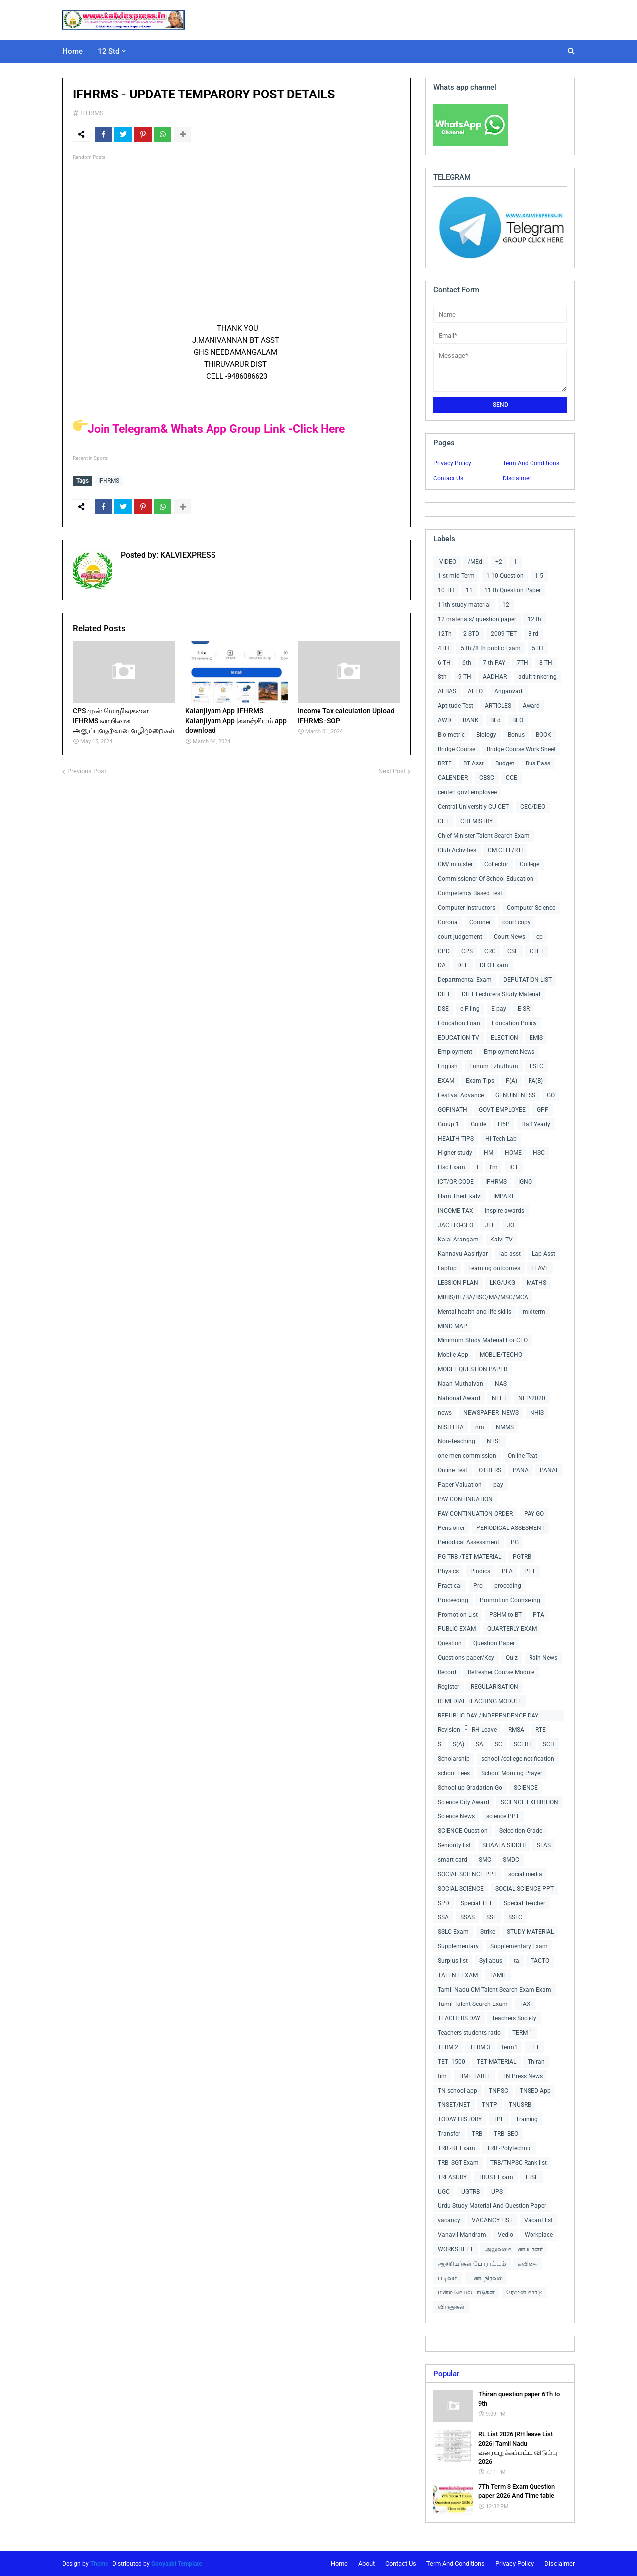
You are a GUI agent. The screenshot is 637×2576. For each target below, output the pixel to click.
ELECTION (504, 1037)
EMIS (536, 1037)
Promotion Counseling (510, 1600)
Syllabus (490, 1960)
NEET (499, 1398)
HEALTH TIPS (456, 1138)
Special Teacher (524, 1903)
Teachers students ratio (469, 2032)
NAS (501, 1383)
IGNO (525, 1181)
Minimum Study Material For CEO (483, 1340)
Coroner (480, 922)
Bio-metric (451, 734)
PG (515, 1542)
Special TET (476, 1903)
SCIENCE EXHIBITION (529, 1802)
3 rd (533, 633)
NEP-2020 (531, 1398)
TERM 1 (522, 2032)
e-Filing (470, 1008)
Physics (448, 1571)
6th (466, 662)
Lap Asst (543, 1253)
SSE (491, 1917)
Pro (478, 1585)
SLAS (544, 1845)
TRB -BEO (506, 2133)
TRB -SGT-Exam (458, 2162)
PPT (529, 1571)
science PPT (502, 1816)
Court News (509, 936)
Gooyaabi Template (176, 2563)
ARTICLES (498, 705)
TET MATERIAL (496, 2061)
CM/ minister (455, 864)
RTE (540, 1729)
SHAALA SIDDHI (504, 1845)
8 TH (545, 662)
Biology (486, 734)
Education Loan (459, 1023)
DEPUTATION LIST (527, 979)
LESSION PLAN (458, 1282)
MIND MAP (452, 1326)
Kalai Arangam (458, 1239)
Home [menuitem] (72, 51)
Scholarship (454, 1758)
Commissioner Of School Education (485, 878)
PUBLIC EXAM (457, 1628)
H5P (504, 1124)
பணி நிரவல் (486, 2278)
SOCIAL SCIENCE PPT (467, 1874)
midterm (534, 1311)
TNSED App (535, 2090)
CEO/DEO (532, 806)
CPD (444, 951)
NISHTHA (451, 1427)
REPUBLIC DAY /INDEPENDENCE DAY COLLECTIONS (488, 1716)
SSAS (467, 1917)
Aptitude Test (455, 705)
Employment (455, 1052)
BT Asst (473, 763)
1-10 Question (505, 575)
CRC (490, 951)
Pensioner (451, 1528)
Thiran (536, 2061)
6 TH (444, 662)
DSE (443, 1008)
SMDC (511, 1859)
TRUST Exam (495, 2177)
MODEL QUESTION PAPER (472, 1369)
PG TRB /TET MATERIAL (469, 1556)
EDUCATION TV (458, 1037)
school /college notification (517, 1758)
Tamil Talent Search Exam (473, 2004)
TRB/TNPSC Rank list (518, 2162)
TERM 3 (480, 2047)
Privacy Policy (452, 463)
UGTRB (470, 2191)
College (529, 864)
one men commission (467, 1455)
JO (510, 1225)
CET (443, 821)
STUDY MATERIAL (530, 1931)
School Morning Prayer (511, 1773)
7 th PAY (494, 662)
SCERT (522, 1744)
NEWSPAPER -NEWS (491, 1412)
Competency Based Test (470, 893)
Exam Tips (480, 1080)
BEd (495, 720)
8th (442, 676)
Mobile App (453, 1354)
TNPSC (498, 2090)
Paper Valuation (460, 1484)
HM (488, 1152)
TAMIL (497, 1975)
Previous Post (86, 770)
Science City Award (463, 1802)
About (366, 2563)
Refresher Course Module (501, 1672)
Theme (99, 2563)
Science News (456, 1816)
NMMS (505, 1427)
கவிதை (528, 2263)
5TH (537, 648)
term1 (510, 2047)
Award (531, 705)
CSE (512, 951)
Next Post (392, 770)
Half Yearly (535, 1124)
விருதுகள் (451, 2306)
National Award (459, 1398)
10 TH (446, 590)
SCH (549, 1744)
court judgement (460, 936)
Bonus (516, 734)
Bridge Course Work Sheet (521, 749)
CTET (537, 951)
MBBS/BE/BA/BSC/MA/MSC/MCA (483, 1297)
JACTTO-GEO (455, 1225)
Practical (450, 1585)
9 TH (464, 676)
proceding (507, 1585)
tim (442, 2076)
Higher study (455, 1152)
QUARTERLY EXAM (512, 1628)
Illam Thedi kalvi (460, 1196)
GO (551, 1095)
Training (527, 2119)
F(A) (511, 1080)
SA (479, 1744)
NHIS (537, 1412)
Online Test (452, 1470)
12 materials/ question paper (477, 619)
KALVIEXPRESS (187, 554)
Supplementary (458, 1946)
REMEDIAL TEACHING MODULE (480, 1701)
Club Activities (457, 850)
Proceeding (453, 1600)
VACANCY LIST (492, 2220)
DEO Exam (494, 965)
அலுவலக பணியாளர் (514, 2249)
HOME (513, 1152)
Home (339, 2563)
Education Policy (514, 1023)
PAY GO (534, 1513)
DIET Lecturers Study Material (501, 994)
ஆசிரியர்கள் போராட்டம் (472, 2263)
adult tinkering (537, 676)
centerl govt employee (467, 792)
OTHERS (490, 1470)
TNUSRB (520, 2104)
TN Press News (522, 2076)
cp (539, 936)
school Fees (454, 1773)
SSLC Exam (453, 1931)
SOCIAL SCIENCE (461, 1888)
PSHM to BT (505, 1614)
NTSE (494, 1441)
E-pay (498, 1008)
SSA (443, 1917)
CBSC (486, 777)
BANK (471, 720)
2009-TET (504, 633)
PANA (521, 1470)
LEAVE (540, 1268)
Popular (446, 2373)
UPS (497, 2191)
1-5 (539, 575)
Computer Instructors (466, 907)
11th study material (464, 604)
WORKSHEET (455, 2249)
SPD (443, 1903)
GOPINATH (452, 1109)
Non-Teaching (456, 1441)
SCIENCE (526, 1787)
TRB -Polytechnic (509, 2148)
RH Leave (484, 1729)
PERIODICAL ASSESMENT (510, 1528)
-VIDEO (447, 561)
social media (525, 1874)
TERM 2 (448, 2047)
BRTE (445, 763)
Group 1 (448, 1124)
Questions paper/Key (466, 1657)
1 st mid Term (456, 575)
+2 (498, 561)
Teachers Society (514, 2018)
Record (447, 1672)
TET (534, 2047)
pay (498, 1484)
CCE (511, 777)
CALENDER (453, 777)
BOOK (543, 734)
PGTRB (522, 1556)
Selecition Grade (520, 1830)
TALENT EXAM (458, 1975)
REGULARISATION (494, 1686)
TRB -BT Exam (456, 2148)
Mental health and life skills (474, 1311)
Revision (449, 1729)
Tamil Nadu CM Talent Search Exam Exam (494, 1989)
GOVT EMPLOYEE (502, 1109)
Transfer (449, 2133)
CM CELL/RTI (505, 850)
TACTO (540, 1960)
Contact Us (448, 478)
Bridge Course (456, 749)
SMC (485, 1859)
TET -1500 (451, 2061)
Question (450, 1643)
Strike (487, 1931)
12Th (445, 633)
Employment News (509, 1052)
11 (469, 590)
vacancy (449, 2220)
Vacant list (538, 2220)
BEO (517, 720)
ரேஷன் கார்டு (524, 2292)
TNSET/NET (454, 2104)
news (445, 1412)
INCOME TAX (455, 1210)
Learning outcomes (494, 1268)
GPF (542, 1109)
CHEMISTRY (476, 821)
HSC (539, 1152)
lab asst (510, 1253)
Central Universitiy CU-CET (473, 806)
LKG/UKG (502, 1282)
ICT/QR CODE (456, 1181)
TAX (525, 2004)
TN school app (457, 2090)
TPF (498, 2119)
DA (442, 965)
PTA (538, 1614)
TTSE (531, 2177)
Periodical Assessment (468, 1542)
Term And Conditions (531, 463)
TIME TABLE (474, 2076)
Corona (448, 922)
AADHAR (495, 676)
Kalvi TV (501, 1239)
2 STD (471, 633)
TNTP (489, 2104)
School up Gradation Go (470, 1787)
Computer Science (531, 907)
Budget (504, 763)
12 (505, 604)
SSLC (515, 1917)
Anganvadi (509, 691)
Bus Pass (538, 763)
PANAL (549, 1470)
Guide (478, 1124)
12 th (534, 619)
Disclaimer (517, 478)
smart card (452, 1859)
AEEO (475, 691)
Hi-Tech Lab (501, 1138)
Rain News (543, 1657)
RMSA (516, 1729)
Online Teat (522, 1455)
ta (516, 1960)
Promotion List (458, 1614)
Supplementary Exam (519, 1946)
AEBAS (447, 691)
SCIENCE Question (463, 1830)
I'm (494, 1167)
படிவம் (448, 2278)
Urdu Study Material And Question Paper (492, 2205)
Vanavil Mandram (462, 2234)
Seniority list (454, 1845)
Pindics (480, 1571)
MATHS (536, 1282)
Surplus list (453, 1960)
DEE (462, 965)
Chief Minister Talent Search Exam (484, 835)
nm (479, 1427)
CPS (467, 951)
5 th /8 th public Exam (491, 648)
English (448, 1066)
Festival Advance (461, 1095)
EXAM (446, 1080)
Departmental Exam (465, 979)
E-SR (524, 1008)
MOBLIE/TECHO (501, 1354)
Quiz (512, 1657)
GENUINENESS (515, 1095)
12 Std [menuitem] (108, 51)
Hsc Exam (451, 1167)
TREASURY (452, 2177)
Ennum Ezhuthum (493, 1066)
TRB (477, 2133)
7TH (522, 662)
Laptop (447, 1268)
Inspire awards (504, 1210)
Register (448, 1686)
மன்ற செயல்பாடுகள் (466, 2292)
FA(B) (536, 1080)
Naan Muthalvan (460, 1383)
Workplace (539, 2234)
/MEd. (476, 561)
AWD (444, 720)
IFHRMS (92, 113)
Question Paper (494, 1643)
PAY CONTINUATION (465, 1499)
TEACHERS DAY (459, 2018)
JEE (490, 1225)
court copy (516, 922)
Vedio (505, 2234)
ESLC (536, 1066)
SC (498, 1744)
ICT (513, 1167)
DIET (444, 994)
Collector (496, 864)
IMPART (503, 1196)
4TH (443, 648)
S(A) (458, 1744)
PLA (507, 1571)
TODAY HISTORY (460, 2119)
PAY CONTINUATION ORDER (475, 1513)
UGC (444, 2191)
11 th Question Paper (512, 590)
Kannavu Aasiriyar (463, 1253)
